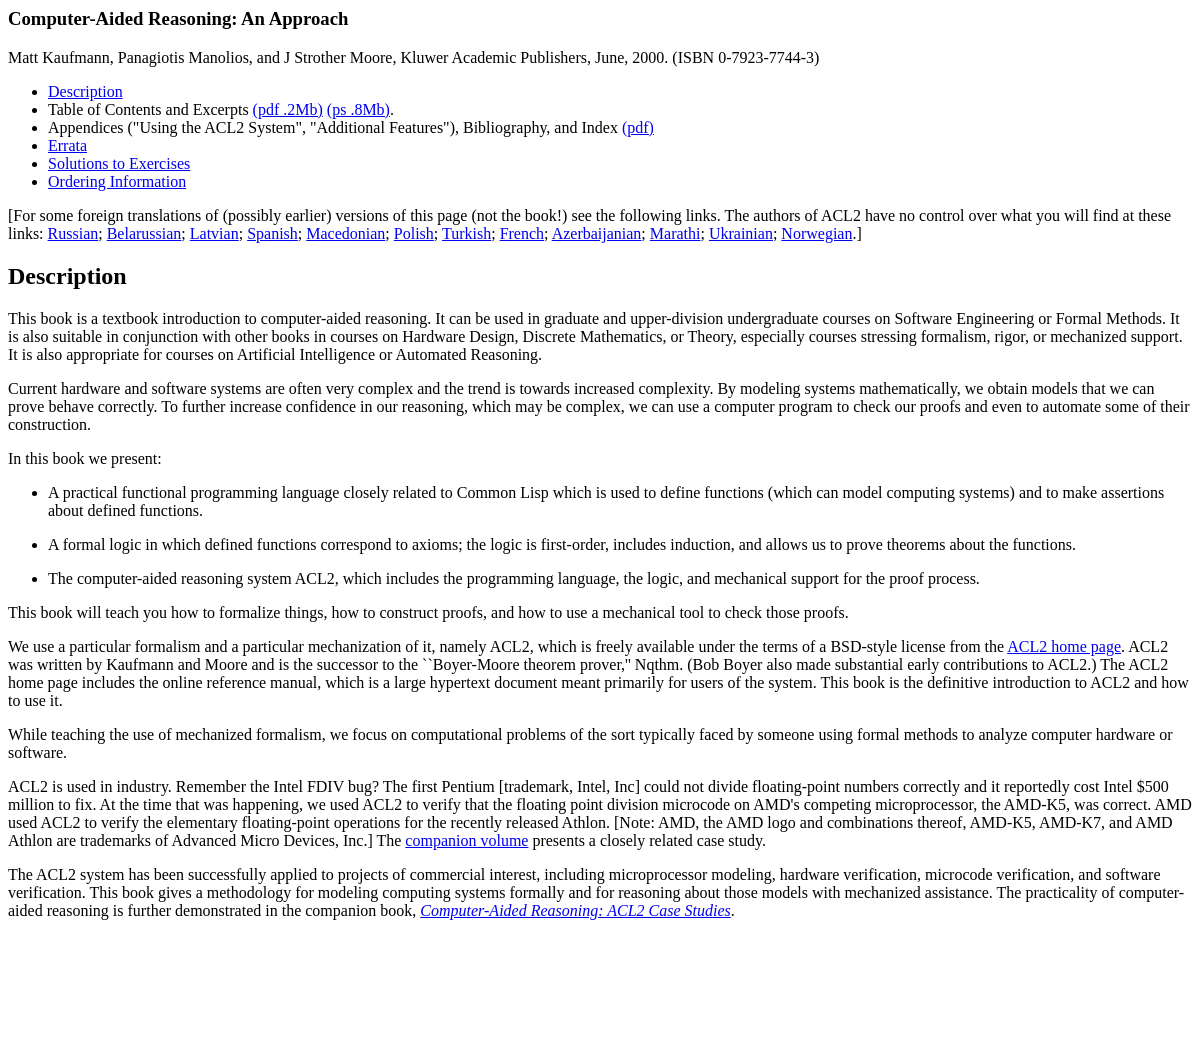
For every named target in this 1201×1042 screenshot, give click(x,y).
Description (85, 91)
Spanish (272, 233)
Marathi (675, 233)
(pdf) (638, 127)
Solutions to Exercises (119, 163)
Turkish (466, 233)
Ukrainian (741, 233)
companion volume (466, 840)
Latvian (214, 233)
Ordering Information (117, 181)
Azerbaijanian (597, 233)
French (522, 233)
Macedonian (345, 233)
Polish (414, 233)
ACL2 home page (1064, 646)
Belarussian (144, 233)
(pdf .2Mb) (288, 109)
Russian (73, 233)
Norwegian (816, 233)
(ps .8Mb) (358, 109)
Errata (67, 145)
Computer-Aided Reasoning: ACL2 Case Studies (575, 910)
